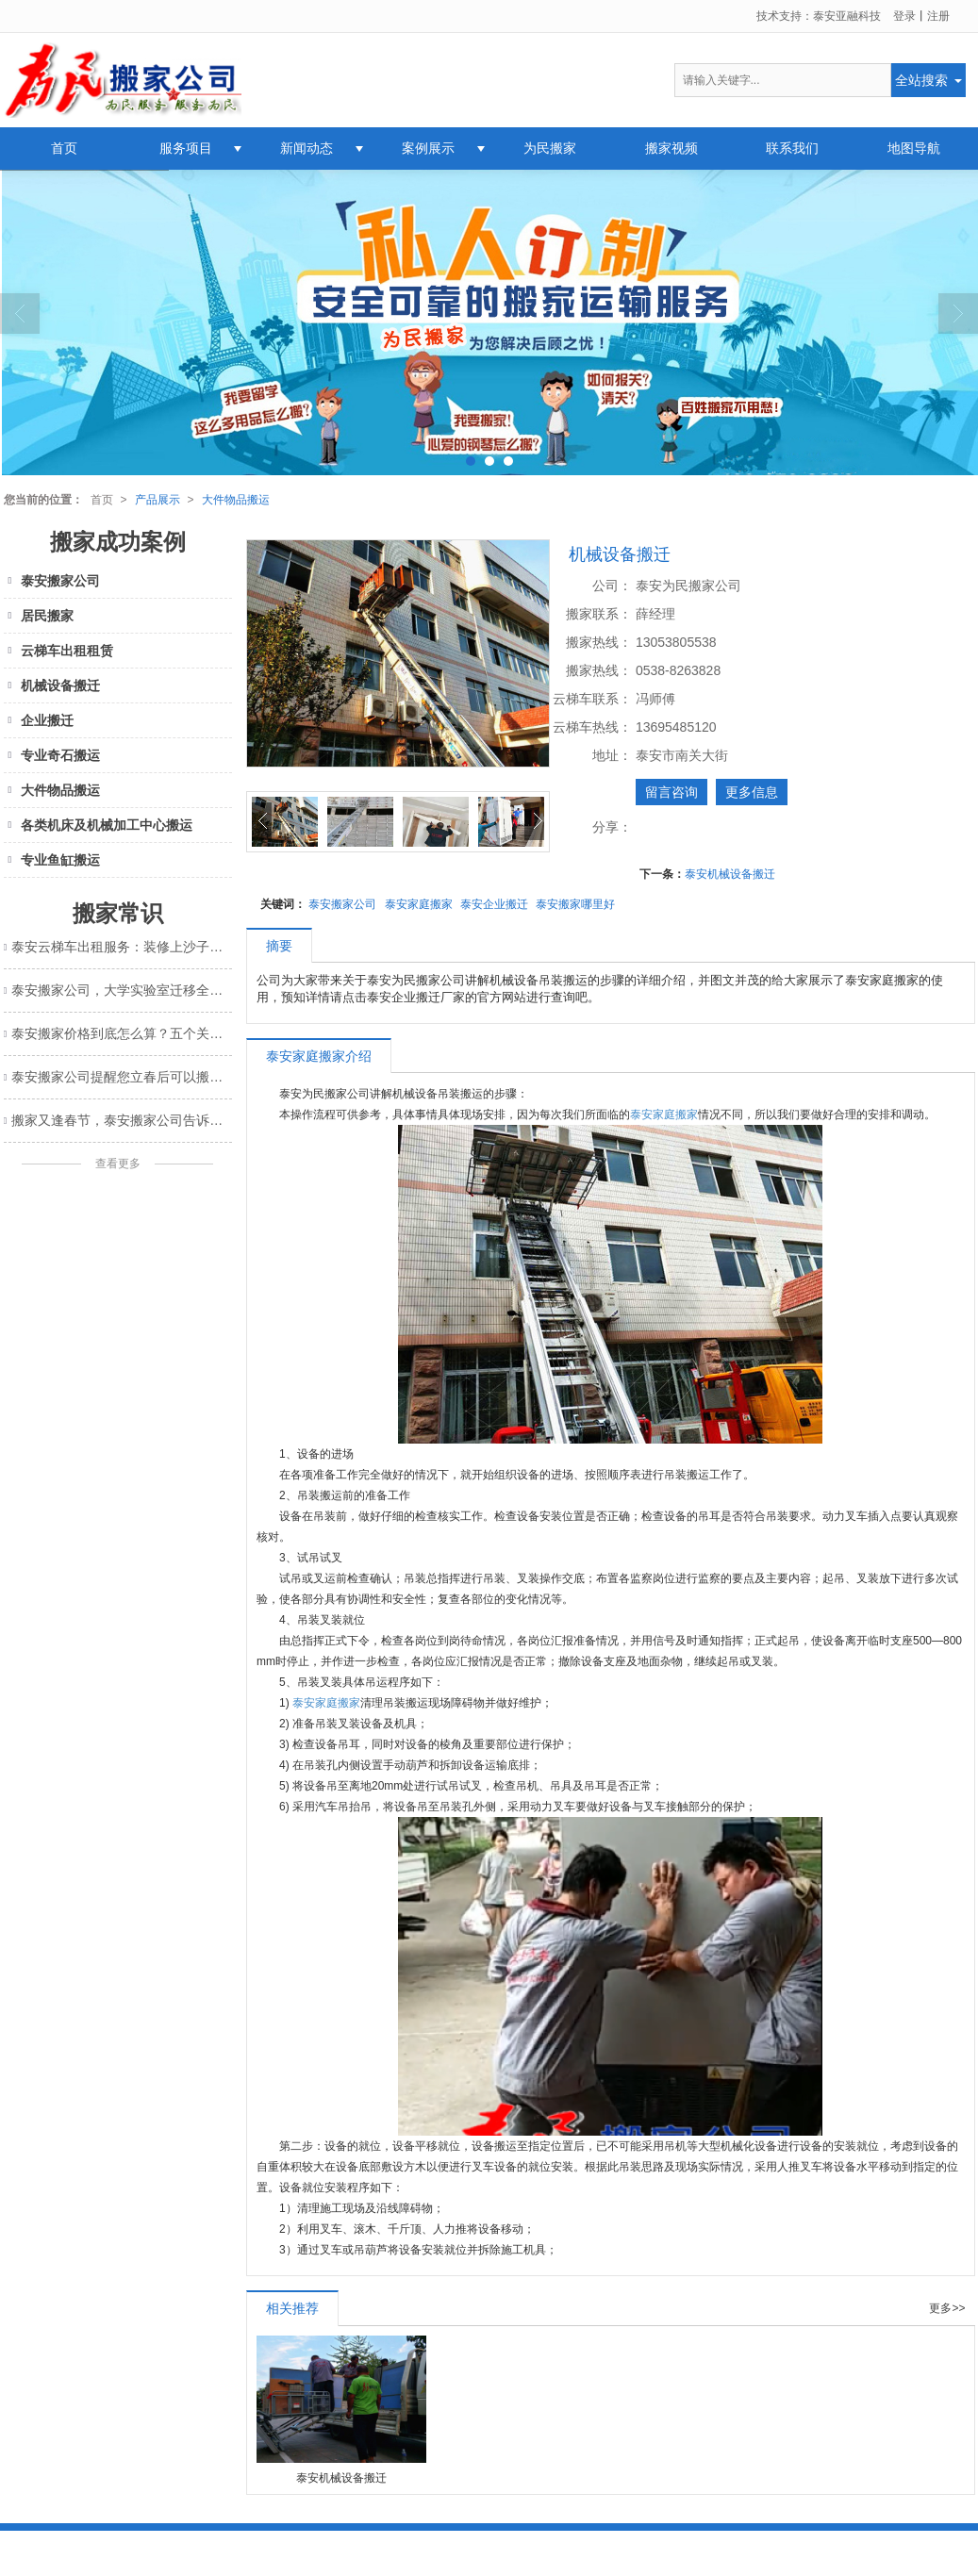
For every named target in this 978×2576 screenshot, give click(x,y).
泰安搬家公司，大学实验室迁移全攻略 (121, 990)
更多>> (947, 2309)
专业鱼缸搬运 (52, 860)
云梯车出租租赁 (59, 651)
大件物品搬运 (236, 499)
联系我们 (792, 148)
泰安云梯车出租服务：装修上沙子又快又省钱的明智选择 (121, 946)
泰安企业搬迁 (494, 904)
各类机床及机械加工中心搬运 (98, 825)
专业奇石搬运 (52, 755)
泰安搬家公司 (342, 904)
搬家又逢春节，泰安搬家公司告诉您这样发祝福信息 (121, 1120)
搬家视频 (671, 148)
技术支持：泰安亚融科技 (818, 16)
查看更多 (118, 1163)
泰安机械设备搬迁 (730, 874)
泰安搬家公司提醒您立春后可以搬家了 (121, 1076)
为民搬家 (549, 148)
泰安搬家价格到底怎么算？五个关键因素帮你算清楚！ (121, 1033)
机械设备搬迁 (52, 685)
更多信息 (751, 792)
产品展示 (157, 499)
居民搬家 (39, 616)
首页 (64, 148)
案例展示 (428, 148)
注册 (938, 16)
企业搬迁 (39, 720)
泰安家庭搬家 (419, 904)
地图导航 (913, 148)
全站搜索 (921, 80)
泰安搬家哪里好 (575, 904)
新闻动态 (306, 148)
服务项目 (185, 148)
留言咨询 (671, 792)
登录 (904, 16)
